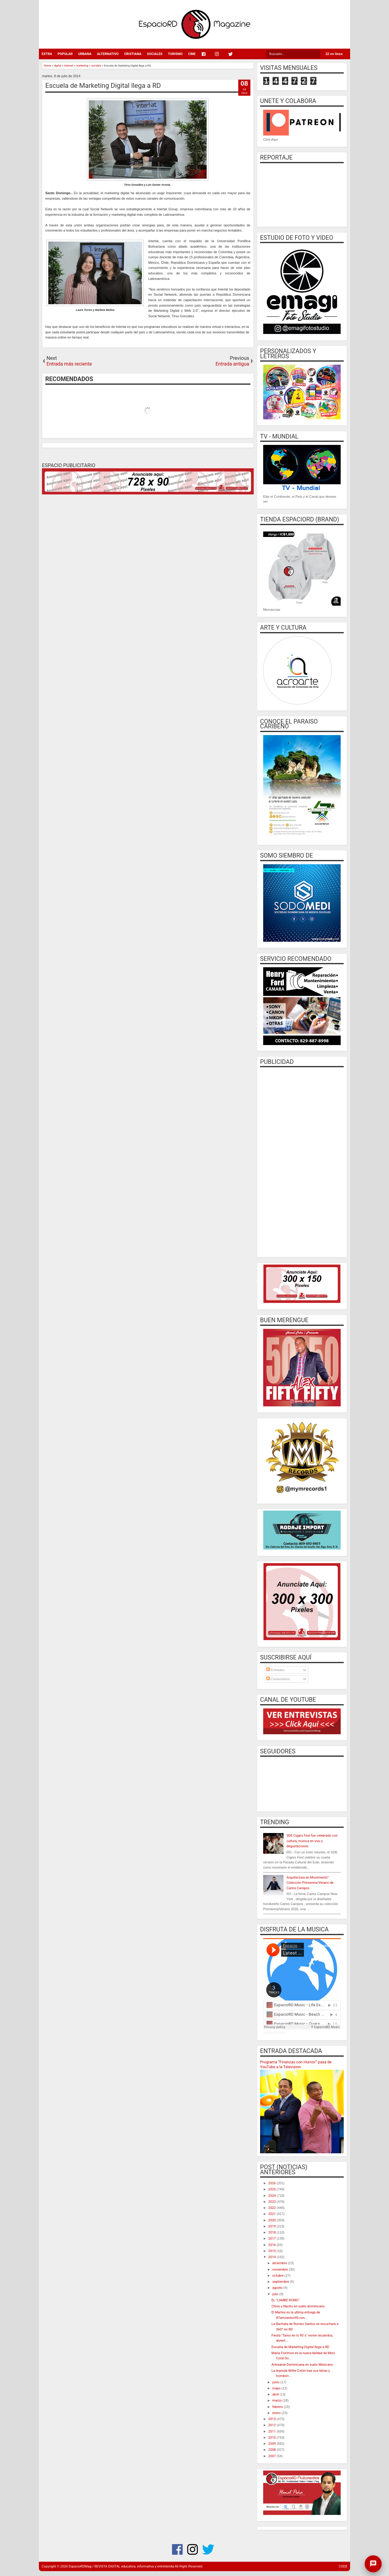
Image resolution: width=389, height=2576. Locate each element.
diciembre (280, 2263)
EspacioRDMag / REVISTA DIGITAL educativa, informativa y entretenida (121, 2566)
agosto (278, 2288)
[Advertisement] (302, 1161)
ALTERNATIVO (108, 54)
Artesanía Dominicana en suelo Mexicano (302, 2365)
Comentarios (278, 1679)
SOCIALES (154, 54)
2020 (272, 2220)
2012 (272, 2425)
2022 (272, 2208)
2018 (272, 2232)
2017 (272, 2239)
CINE (191, 54)
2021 (272, 2214)
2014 (272, 2257)
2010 (272, 2438)
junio (276, 2382)
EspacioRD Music (274, 2032)
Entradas (275, 1670)
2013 (272, 2419)
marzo (277, 2400)
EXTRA (47, 54)
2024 (272, 2196)
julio (275, 2294)
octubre (278, 2276)
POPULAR (65, 54)
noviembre (280, 2270)
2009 (272, 2444)
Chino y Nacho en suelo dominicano (298, 2306)
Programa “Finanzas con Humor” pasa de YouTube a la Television (296, 2064)
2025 (272, 2189)
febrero (278, 2407)
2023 (272, 2202)
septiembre (281, 2282)
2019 (272, 2226)
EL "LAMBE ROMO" (285, 2300)
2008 (272, 2450)
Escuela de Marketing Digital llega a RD (103, 85)
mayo (276, 2388)
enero (276, 2413)
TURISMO (175, 54)
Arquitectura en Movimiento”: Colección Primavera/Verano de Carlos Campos (310, 1883)
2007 (272, 2456)
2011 (272, 2431)
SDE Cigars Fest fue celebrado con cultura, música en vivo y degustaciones (312, 1841)
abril (276, 2394)
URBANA (84, 54)
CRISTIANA (132, 54)
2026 (272, 2183)
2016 (272, 2245)
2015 (272, 2251)
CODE (343, 2566)
